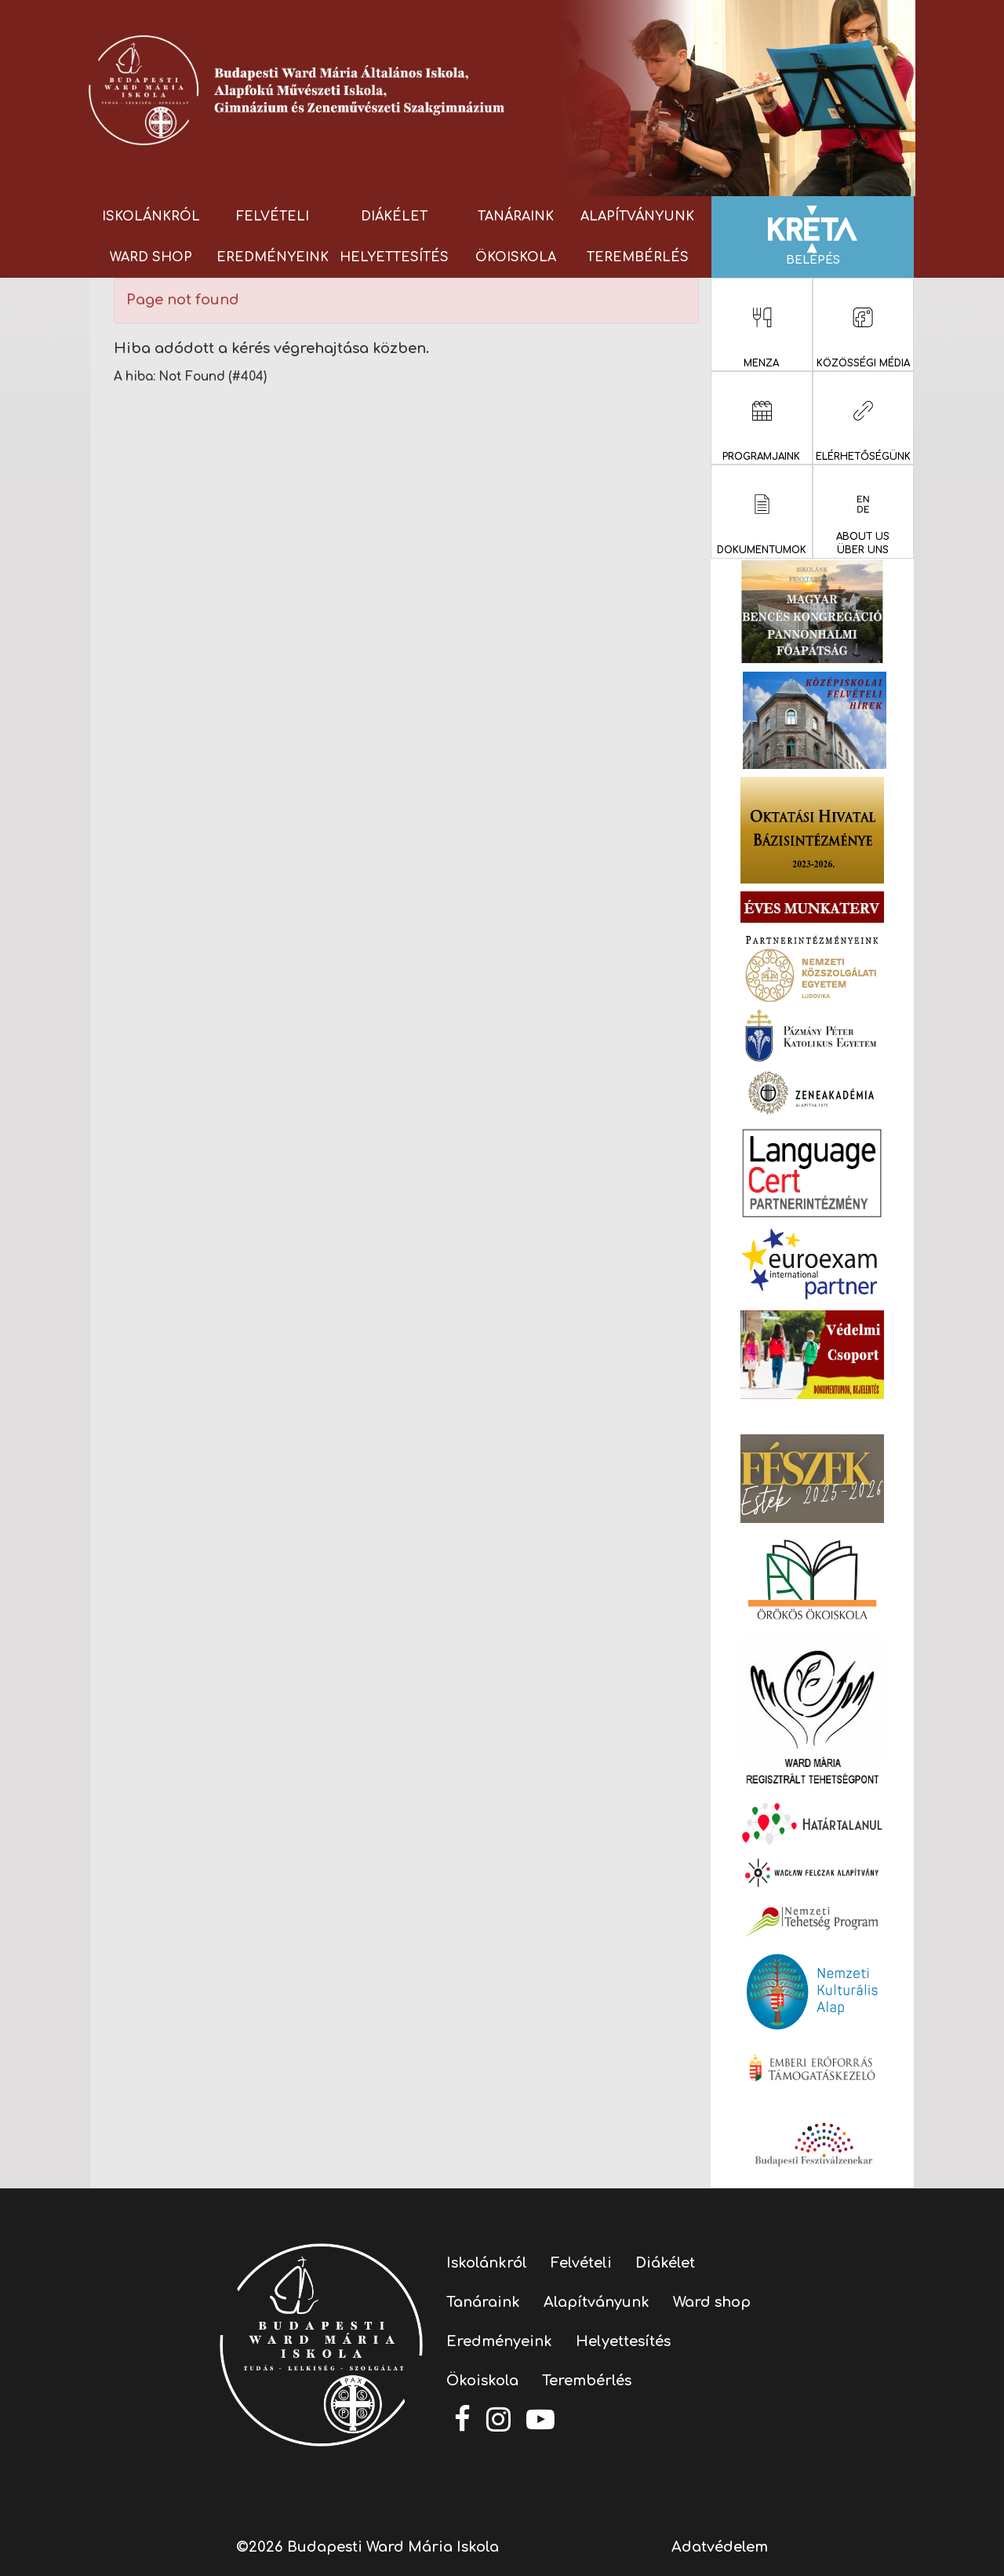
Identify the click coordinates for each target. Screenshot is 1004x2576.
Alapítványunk (637, 217)
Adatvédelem (719, 2547)
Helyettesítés (394, 257)
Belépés (812, 236)
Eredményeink (272, 257)
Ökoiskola (515, 257)
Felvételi (272, 217)
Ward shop (151, 257)
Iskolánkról (151, 217)
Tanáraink (516, 217)
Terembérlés (638, 257)
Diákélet (394, 217)
